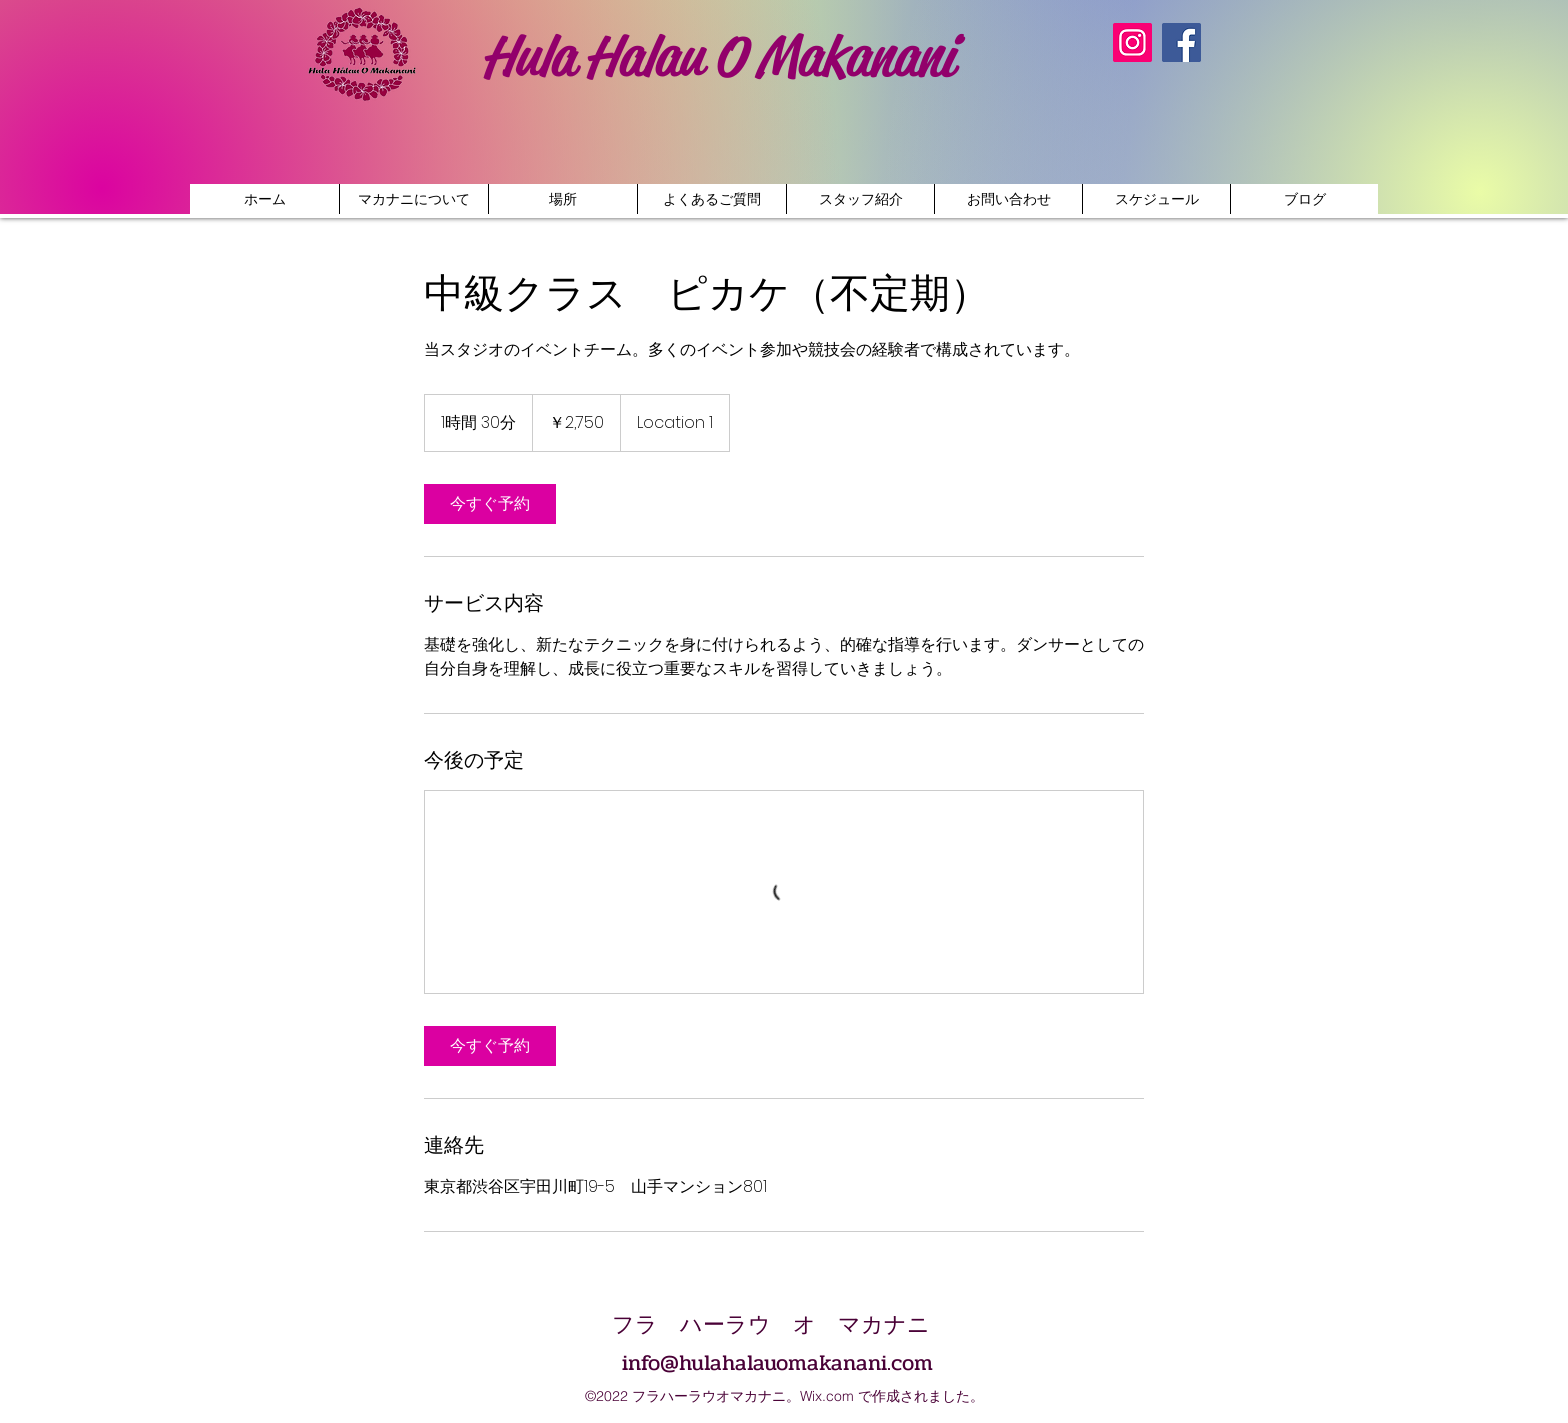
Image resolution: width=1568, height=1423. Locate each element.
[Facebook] (1181, 42)
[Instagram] (1132, 42)
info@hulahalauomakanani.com (777, 1363)
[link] (490, 504)
